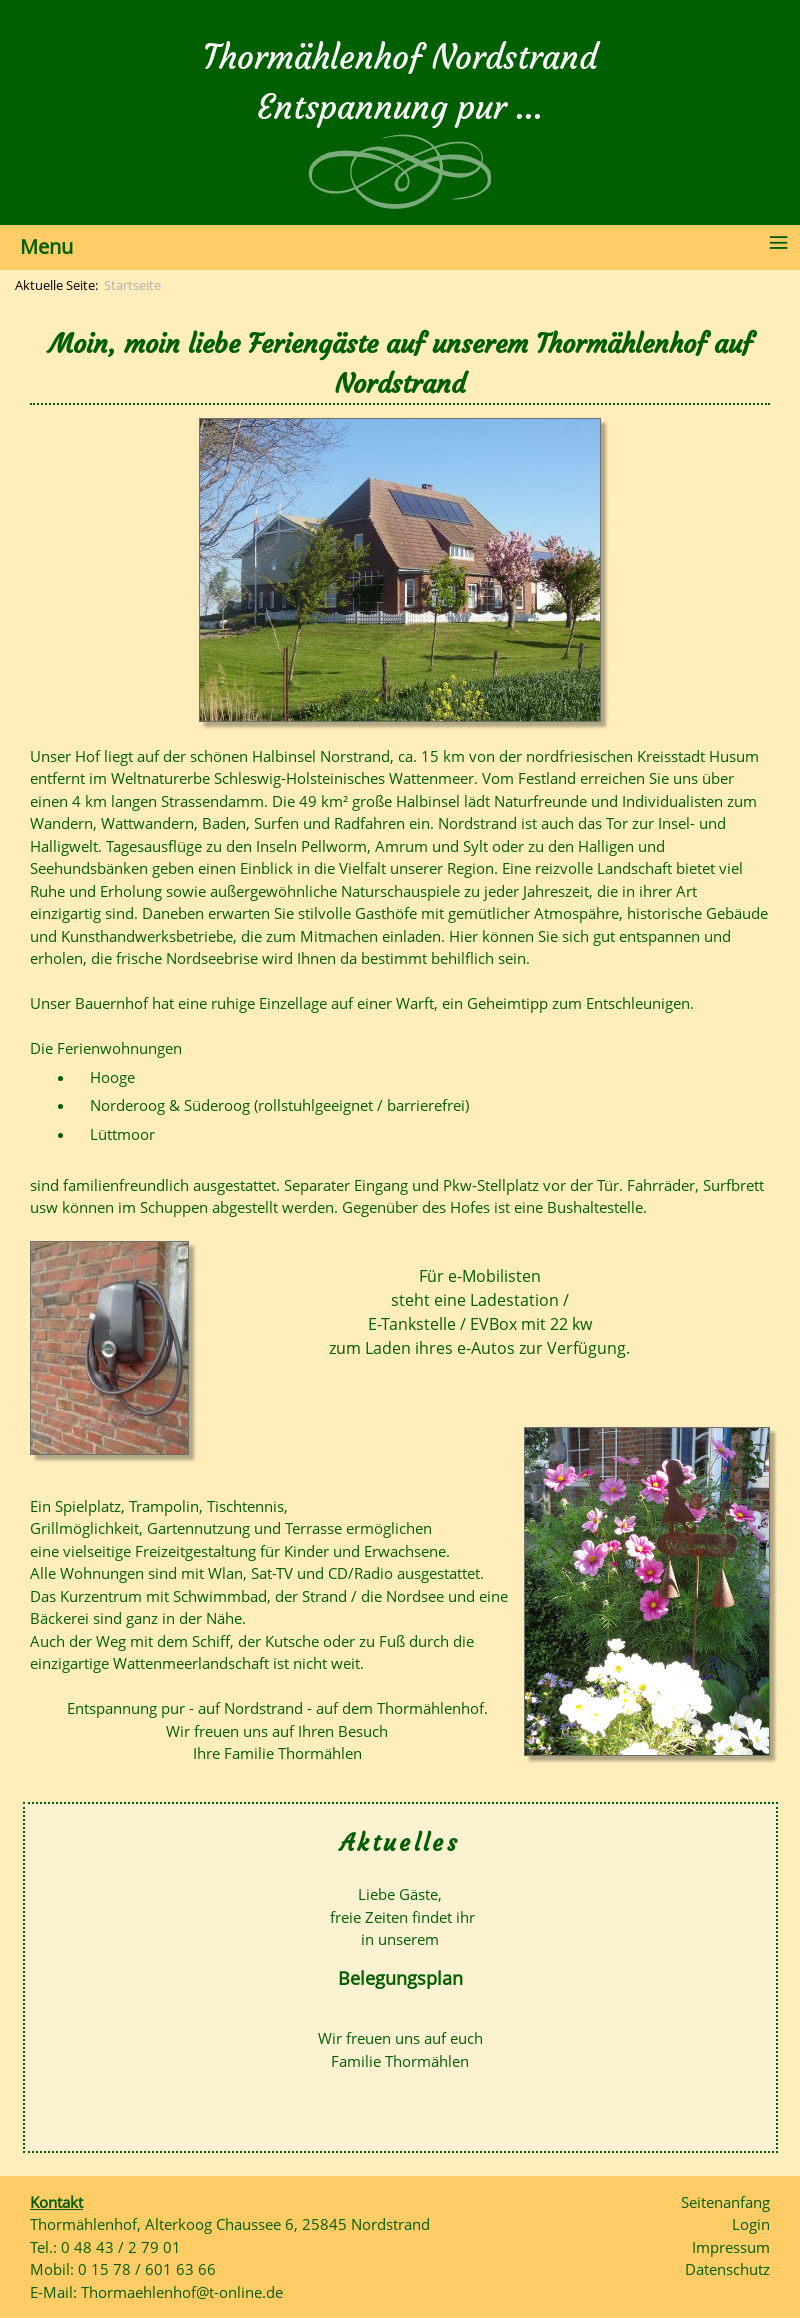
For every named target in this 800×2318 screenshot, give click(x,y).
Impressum (731, 2247)
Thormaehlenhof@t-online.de (182, 2292)
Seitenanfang (725, 2202)
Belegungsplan (400, 1978)
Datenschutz (727, 2269)
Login (751, 2224)
